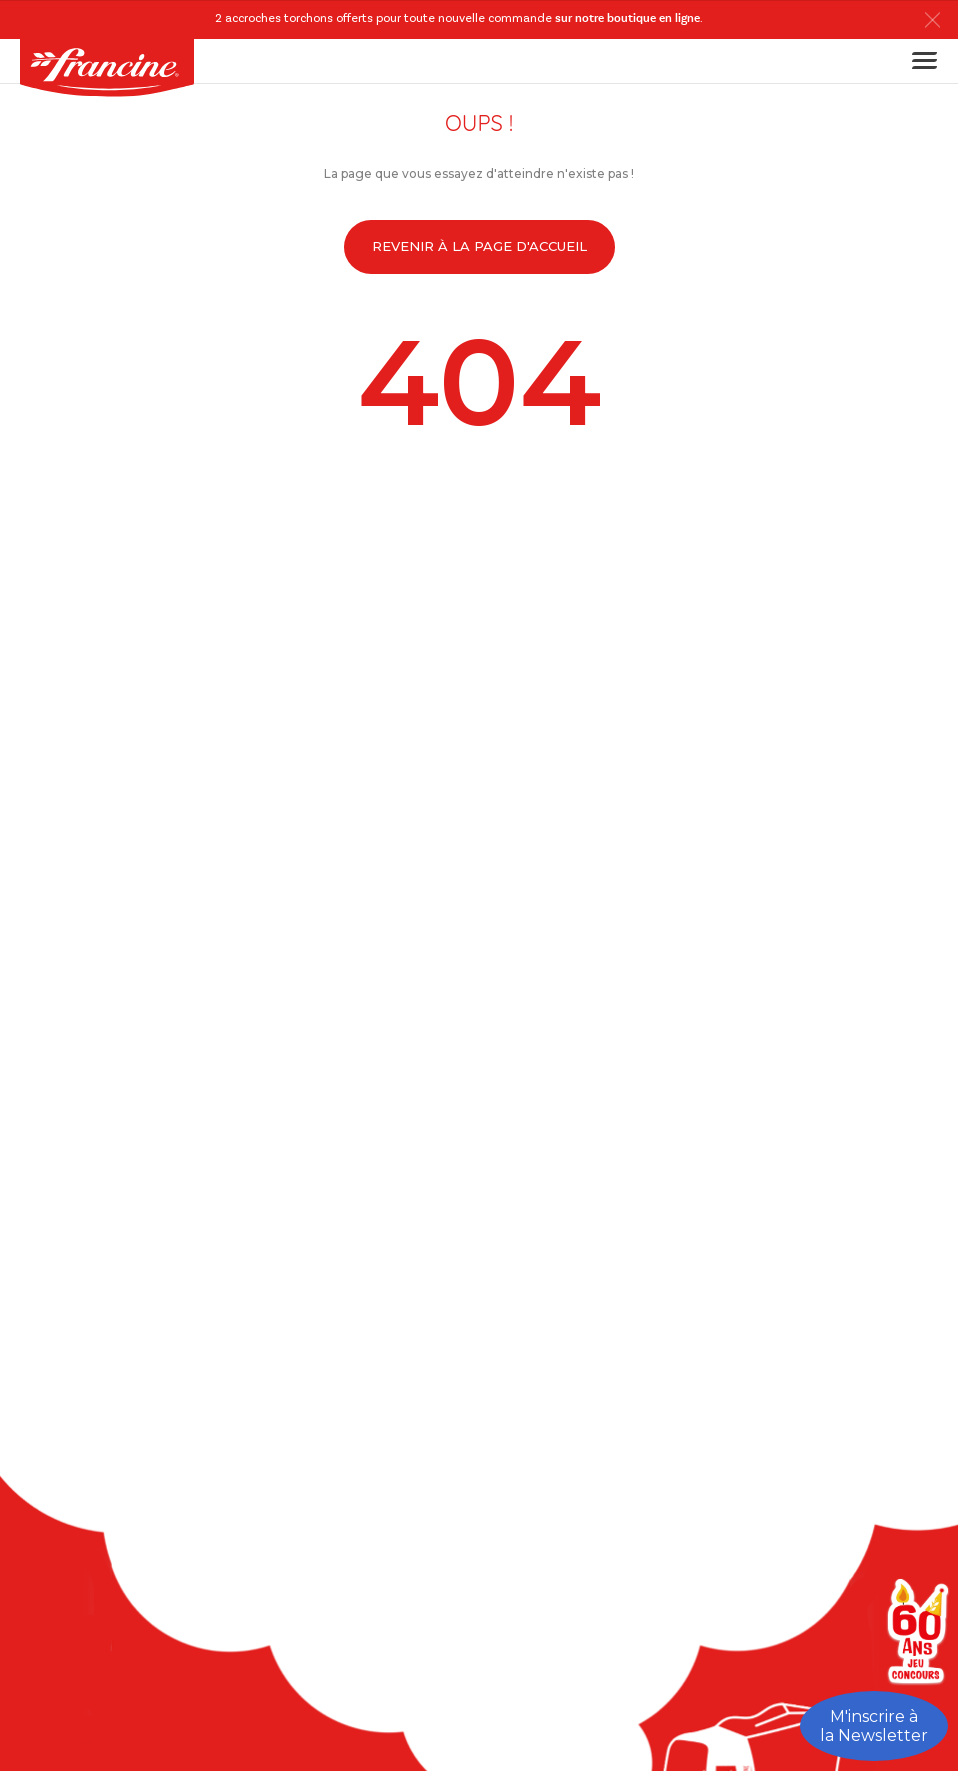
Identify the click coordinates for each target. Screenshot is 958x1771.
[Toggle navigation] (918, 60)
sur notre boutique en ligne (627, 19)
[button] (937, 19)
